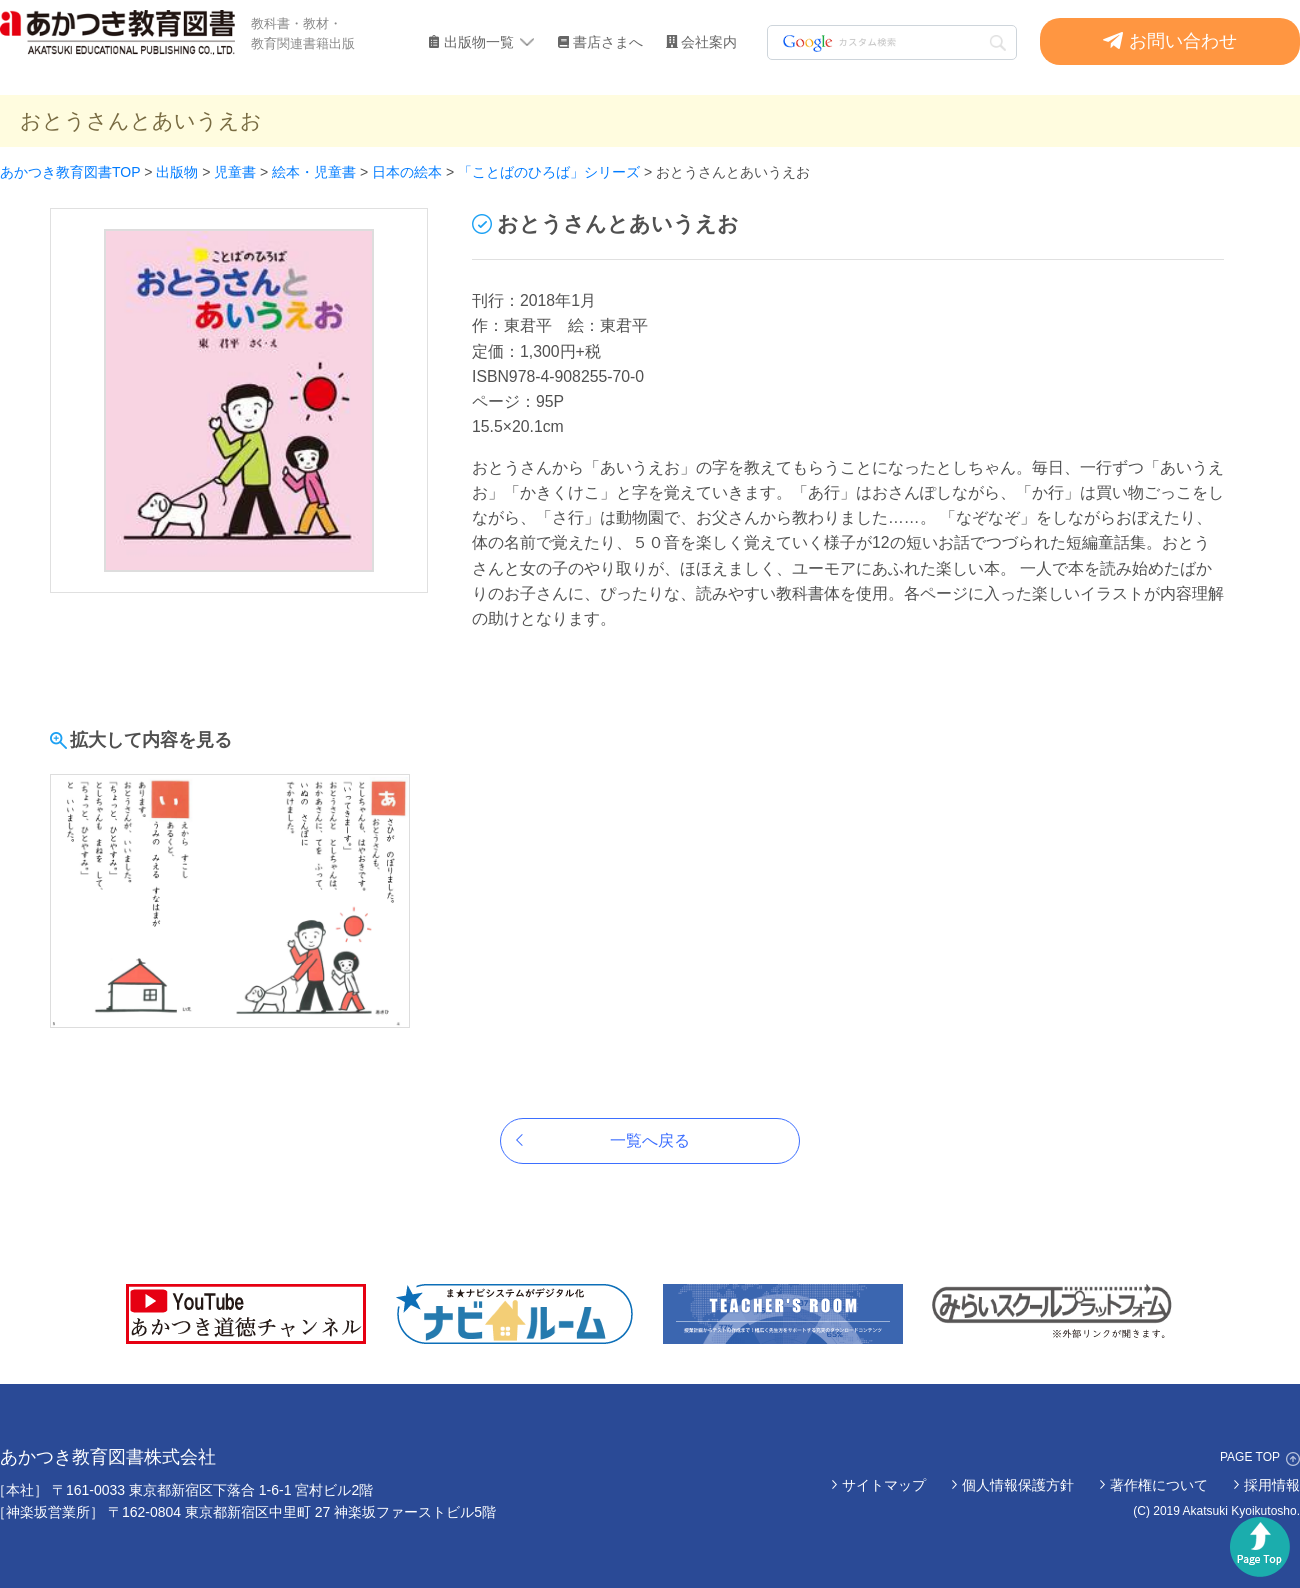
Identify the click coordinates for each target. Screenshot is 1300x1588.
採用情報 (1272, 1485)
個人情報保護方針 (1018, 1485)
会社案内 (709, 42)
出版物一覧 (479, 42)
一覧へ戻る (650, 1140)
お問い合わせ (1183, 41)
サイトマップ (884, 1485)
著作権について (1159, 1485)
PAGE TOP (1250, 1457)
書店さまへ (608, 42)
